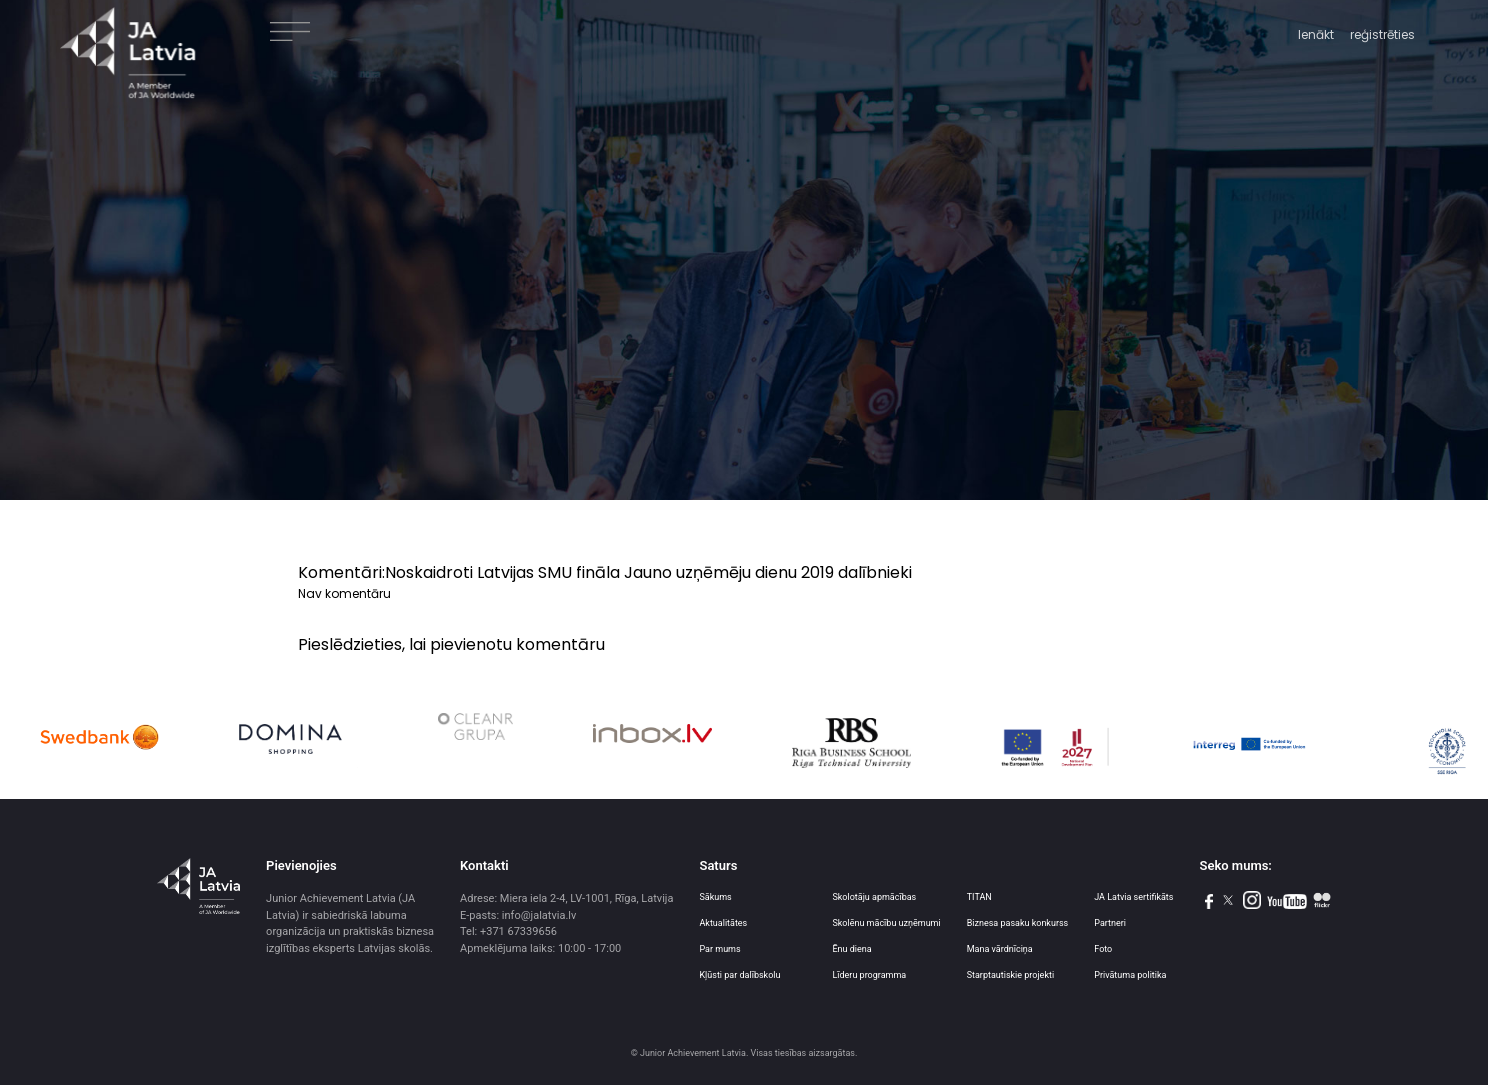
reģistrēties (1382, 34)
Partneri (1110, 923)
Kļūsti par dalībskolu (739, 975)
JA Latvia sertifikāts (1133, 897)
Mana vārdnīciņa (1000, 949)
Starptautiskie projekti (1010, 975)
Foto (1103, 949)
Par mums (719, 949)
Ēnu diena (851, 949)
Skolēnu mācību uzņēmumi (886, 923)
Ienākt (1316, 34)
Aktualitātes (723, 923)
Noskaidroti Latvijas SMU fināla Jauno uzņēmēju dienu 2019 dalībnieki (648, 572)
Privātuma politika (1130, 975)
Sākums (715, 897)
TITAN (979, 897)
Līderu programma (869, 975)
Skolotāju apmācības (874, 897)
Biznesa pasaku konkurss (1018, 923)
